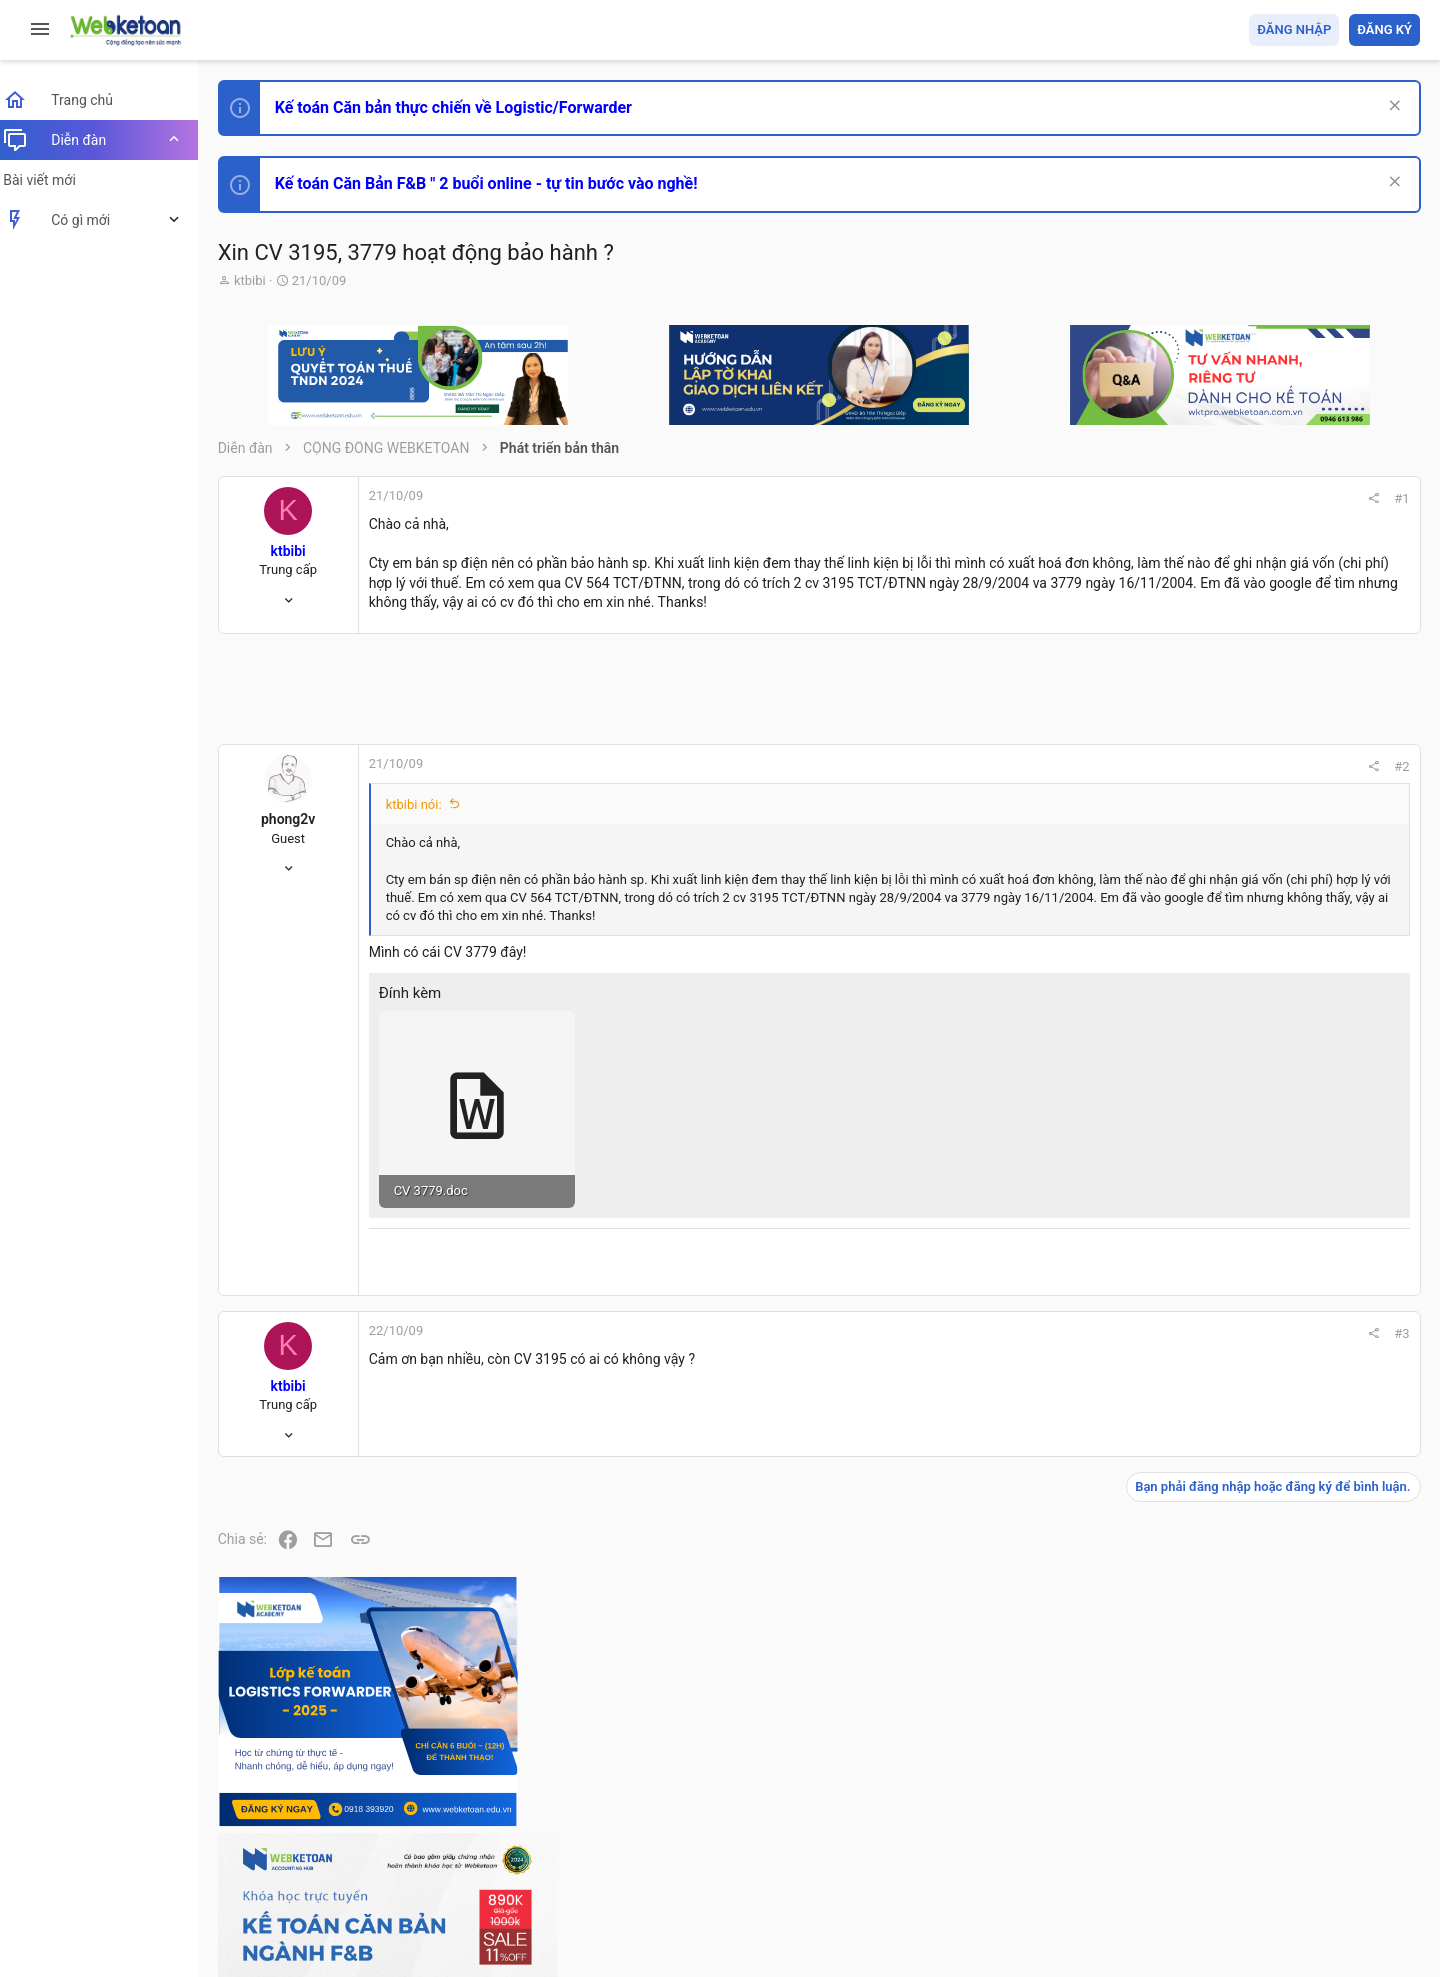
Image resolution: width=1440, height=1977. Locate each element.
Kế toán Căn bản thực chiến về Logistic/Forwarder (465, 107)
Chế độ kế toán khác (1282, 1436)
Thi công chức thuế (1279, 1547)
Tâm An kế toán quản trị (1264, 1653)
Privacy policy (1193, 1846)
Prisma (256, 1846)
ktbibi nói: (426, 824)
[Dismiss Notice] (1391, 107)
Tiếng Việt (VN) (353, 1846)
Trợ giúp (1269, 1846)
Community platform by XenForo (405, 1896)
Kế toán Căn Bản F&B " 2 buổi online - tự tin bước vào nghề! (498, 183)
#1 (1131, 498)
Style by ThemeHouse (298, 1932)
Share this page (1295, 1765)
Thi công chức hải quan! (1298, 1139)
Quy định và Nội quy (1085, 1846)
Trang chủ (1333, 1846)
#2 (1131, 786)
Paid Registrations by (393, 1914)
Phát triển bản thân (1278, 1103)
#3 (1131, 1352)
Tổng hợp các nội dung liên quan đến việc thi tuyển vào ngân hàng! (1308, 1361)
